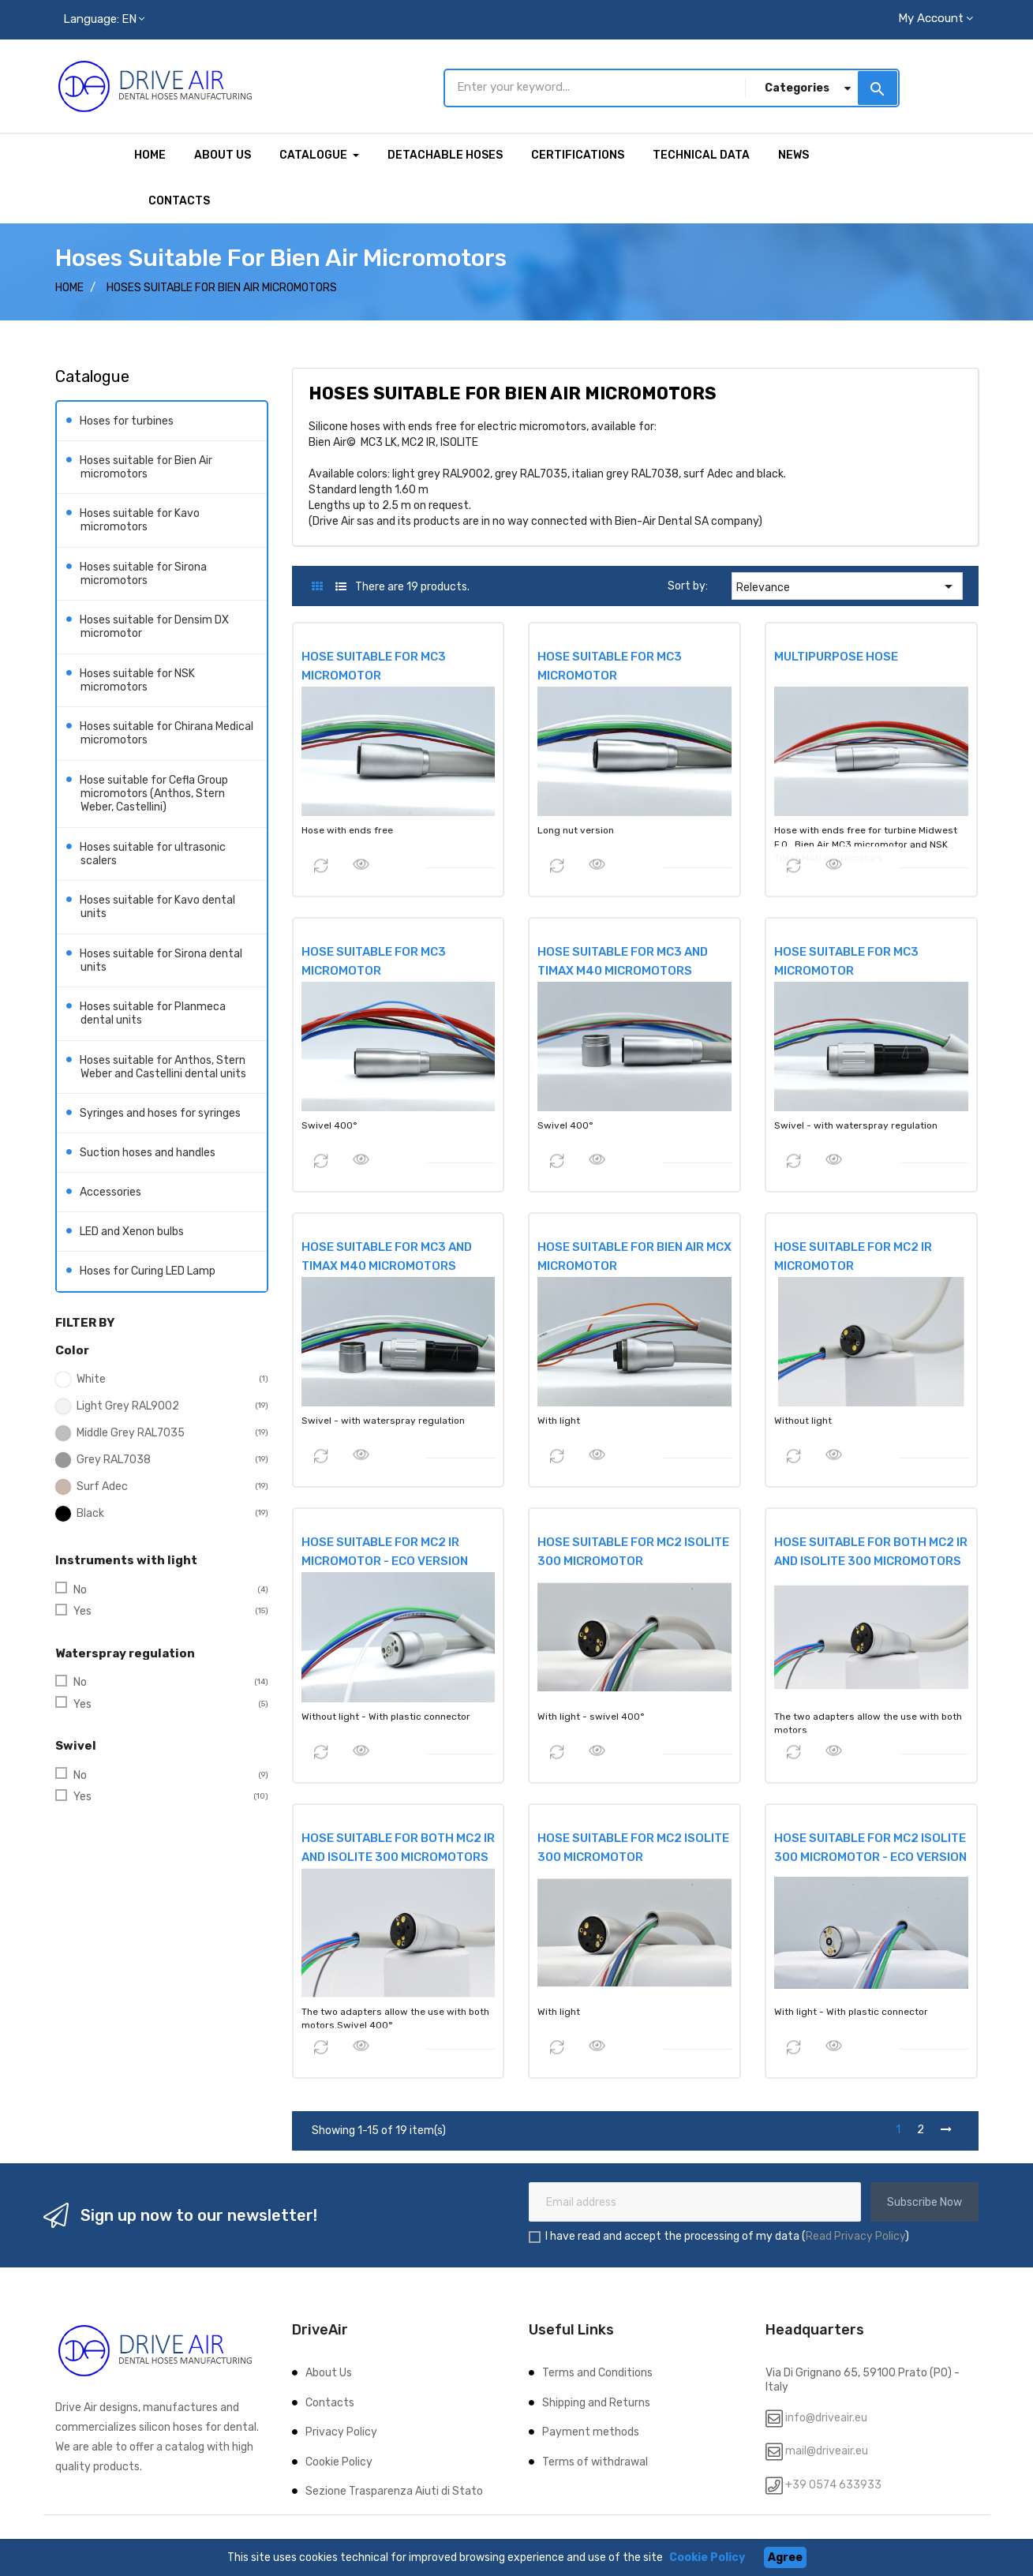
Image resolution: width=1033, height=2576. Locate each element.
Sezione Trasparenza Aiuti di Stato (394, 2491)
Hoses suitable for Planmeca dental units (153, 1014)
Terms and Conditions (597, 2372)
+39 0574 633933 (832, 2485)
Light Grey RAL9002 (128, 1406)
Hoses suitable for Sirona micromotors (143, 573)
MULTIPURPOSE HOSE (836, 657)
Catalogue (92, 376)
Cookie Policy (338, 2462)
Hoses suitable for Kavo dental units (157, 907)
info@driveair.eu (826, 2417)
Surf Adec (102, 1486)
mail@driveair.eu (826, 2451)
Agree (785, 2557)
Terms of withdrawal (595, 2462)
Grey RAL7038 (114, 1459)
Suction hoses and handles (147, 1152)
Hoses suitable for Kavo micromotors (140, 520)
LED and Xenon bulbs (132, 1231)
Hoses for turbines (127, 420)
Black (90, 1513)
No (80, 1590)
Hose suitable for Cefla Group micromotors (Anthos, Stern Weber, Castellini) (154, 793)
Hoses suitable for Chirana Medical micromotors (166, 733)
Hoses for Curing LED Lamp (147, 1271)
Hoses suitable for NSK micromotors (137, 680)
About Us (328, 2372)
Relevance (847, 586)
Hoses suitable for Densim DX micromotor (154, 627)
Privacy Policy (341, 2432)
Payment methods (590, 2432)
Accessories (110, 1192)
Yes (82, 1611)
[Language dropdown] (103, 20)
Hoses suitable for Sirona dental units (161, 960)
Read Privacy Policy (855, 2236)
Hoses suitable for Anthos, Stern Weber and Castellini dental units (163, 1066)
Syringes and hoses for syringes (160, 1113)
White (91, 1379)
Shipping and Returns (596, 2402)
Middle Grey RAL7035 (131, 1433)
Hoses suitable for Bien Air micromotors (146, 467)
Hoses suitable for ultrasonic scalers (153, 853)
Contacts (329, 2402)
